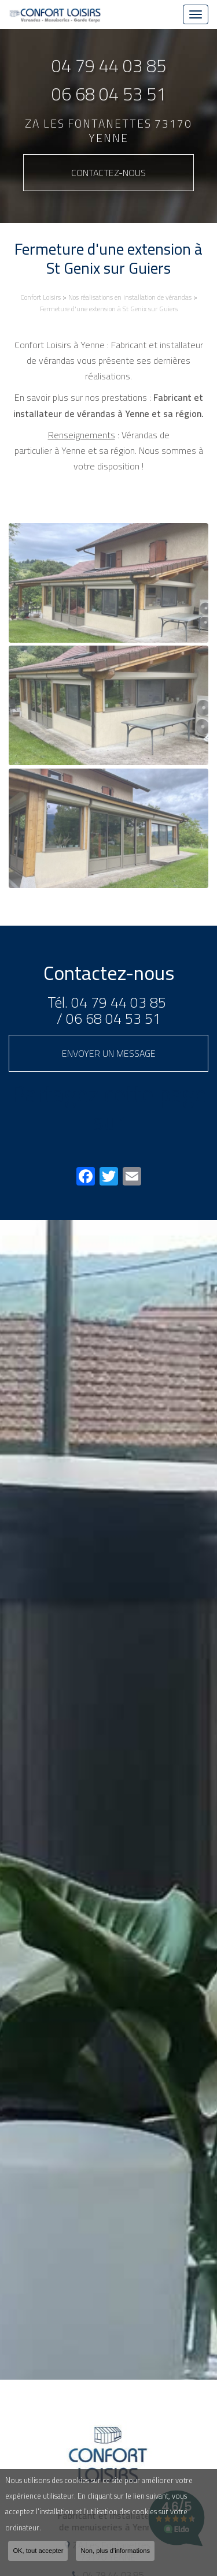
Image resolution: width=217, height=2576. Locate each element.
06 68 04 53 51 (109, 94)
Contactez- (108, 172)
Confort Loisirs (40, 297)
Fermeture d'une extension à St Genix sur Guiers (109, 308)
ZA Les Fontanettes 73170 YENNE (108, 131)
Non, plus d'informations (115, 2550)
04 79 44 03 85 (109, 66)
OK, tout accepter (38, 2550)
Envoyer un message (109, 1053)
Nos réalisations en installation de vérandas (130, 297)
